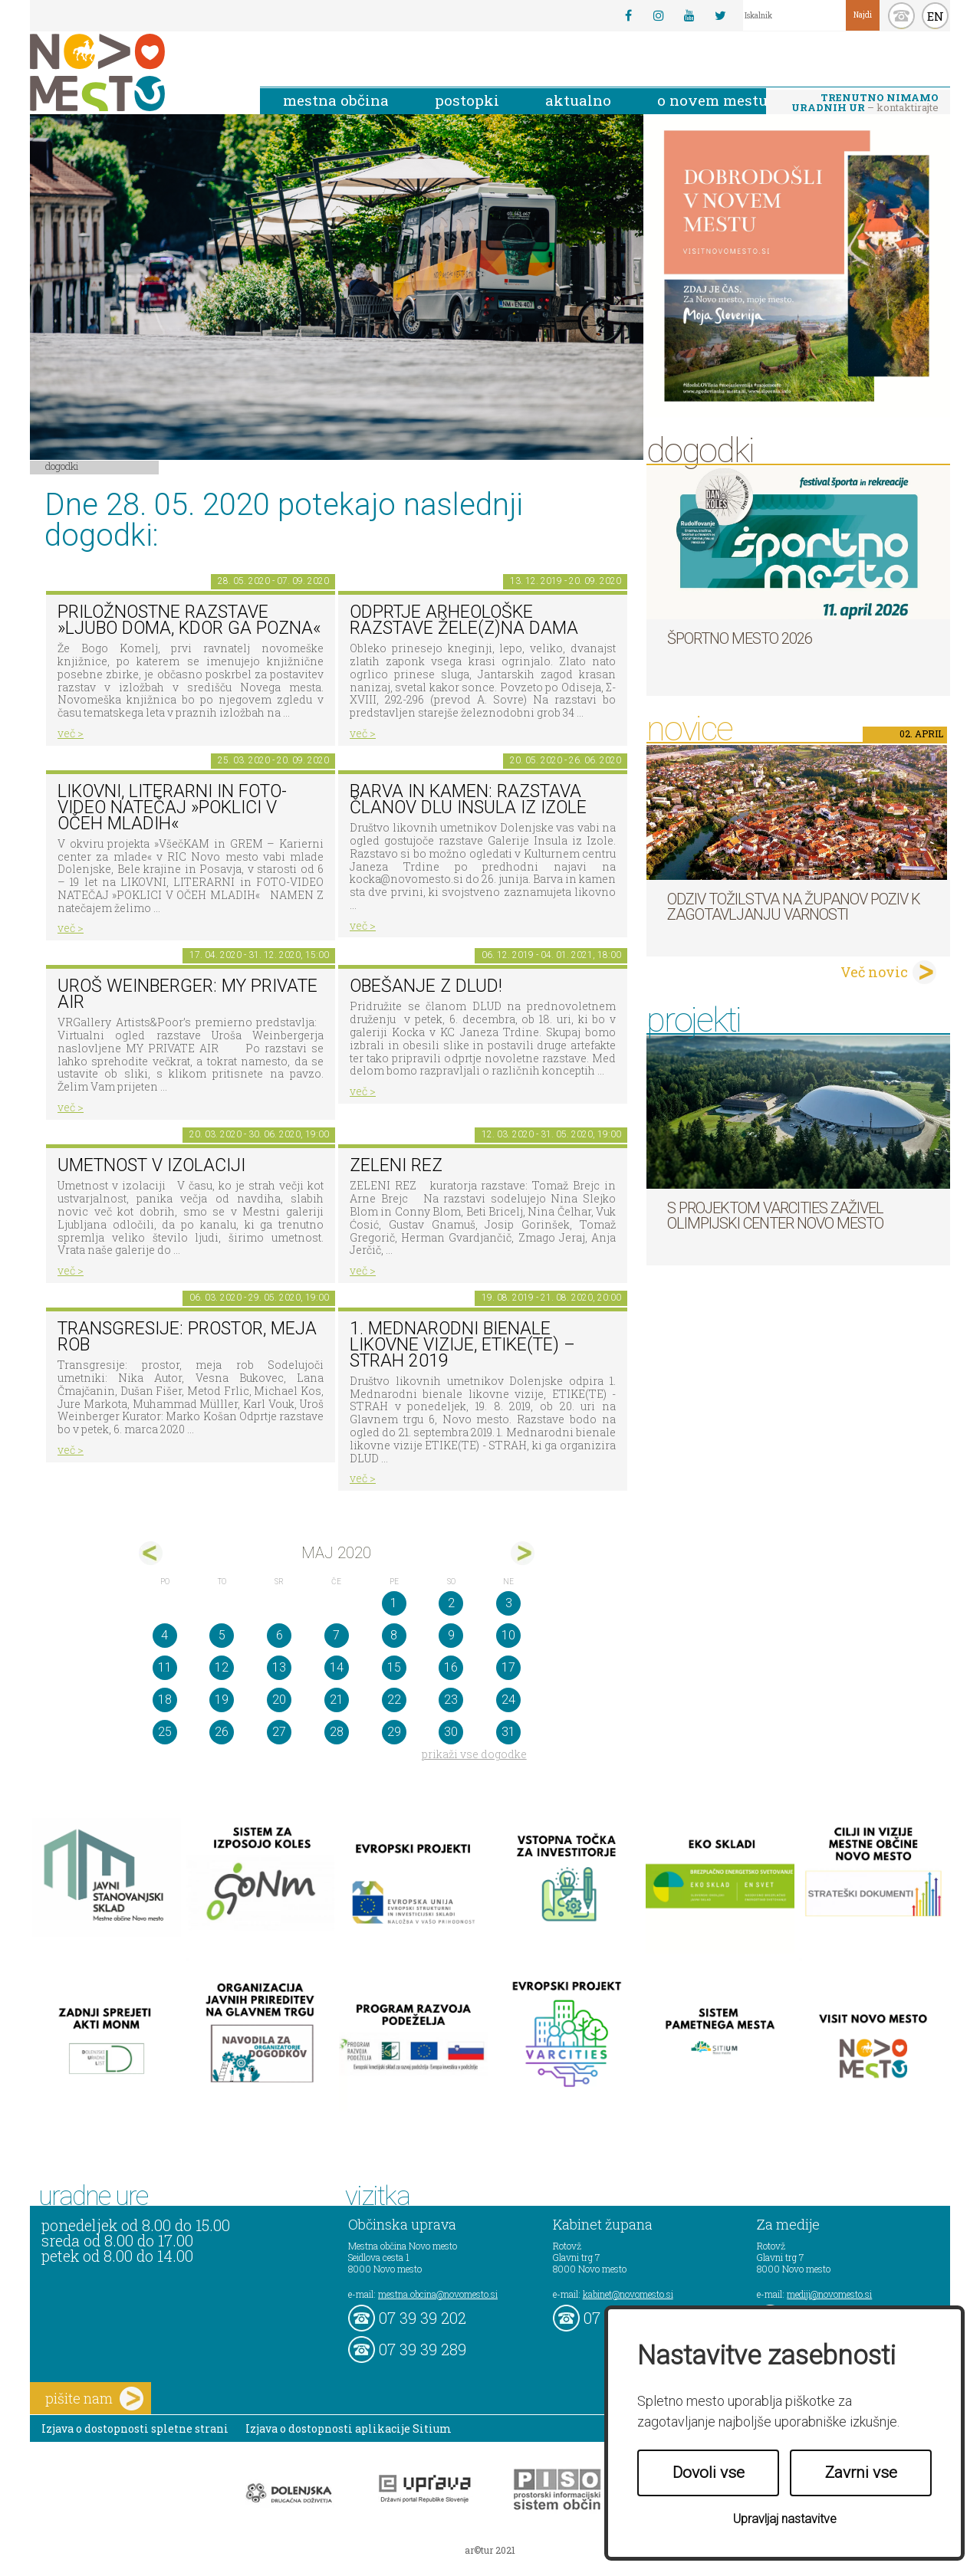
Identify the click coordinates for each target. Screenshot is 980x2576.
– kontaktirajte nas (865, 103)
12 (222, 1667)
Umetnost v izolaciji (151, 1165)
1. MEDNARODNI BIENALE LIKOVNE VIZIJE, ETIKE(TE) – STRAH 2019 (462, 1344)
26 (222, 1731)
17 (508, 1667)
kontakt (901, 15)
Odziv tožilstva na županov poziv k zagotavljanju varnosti (793, 907)
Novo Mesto (133, 72)
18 (165, 1699)
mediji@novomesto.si (829, 2294)
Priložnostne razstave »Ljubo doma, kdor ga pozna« (189, 620)
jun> (522, 1553)
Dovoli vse (709, 2472)
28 (337, 1731)
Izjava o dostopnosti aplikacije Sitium (348, 2428)
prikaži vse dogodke (474, 1754)
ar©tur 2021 (490, 2550)
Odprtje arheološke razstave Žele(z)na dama (464, 620)
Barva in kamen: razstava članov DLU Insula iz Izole (468, 799)
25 (165, 1731)
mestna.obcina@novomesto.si (438, 2294)
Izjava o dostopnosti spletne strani (135, 2428)
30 (451, 1731)
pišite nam (94, 2398)
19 (222, 1699)
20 (279, 1699)
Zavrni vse (861, 2472)
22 (394, 1699)
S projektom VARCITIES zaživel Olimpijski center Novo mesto (775, 1215)
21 (337, 1699)
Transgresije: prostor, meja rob (187, 1336)
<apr (151, 1553)
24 (508, 1699)
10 (508, 1635)
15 (394, 1667)
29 (394, 1731)
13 (279, 1667)
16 (451, 1667)
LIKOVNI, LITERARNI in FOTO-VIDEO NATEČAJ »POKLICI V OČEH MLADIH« (172, 807)
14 (337, 1667)
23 (451, 1699)
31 (508, 1731)
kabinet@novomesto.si (628, 2294)
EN (935, 16)
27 (279, 1731)
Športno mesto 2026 (739, 638)
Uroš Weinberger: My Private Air (187, 994)
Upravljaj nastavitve (785, 2519)
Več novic (874, 972)
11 (165, 1667)
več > (71, 733)
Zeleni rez (396, 1165)
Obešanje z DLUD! (426, 986)
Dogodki (62, 466)
